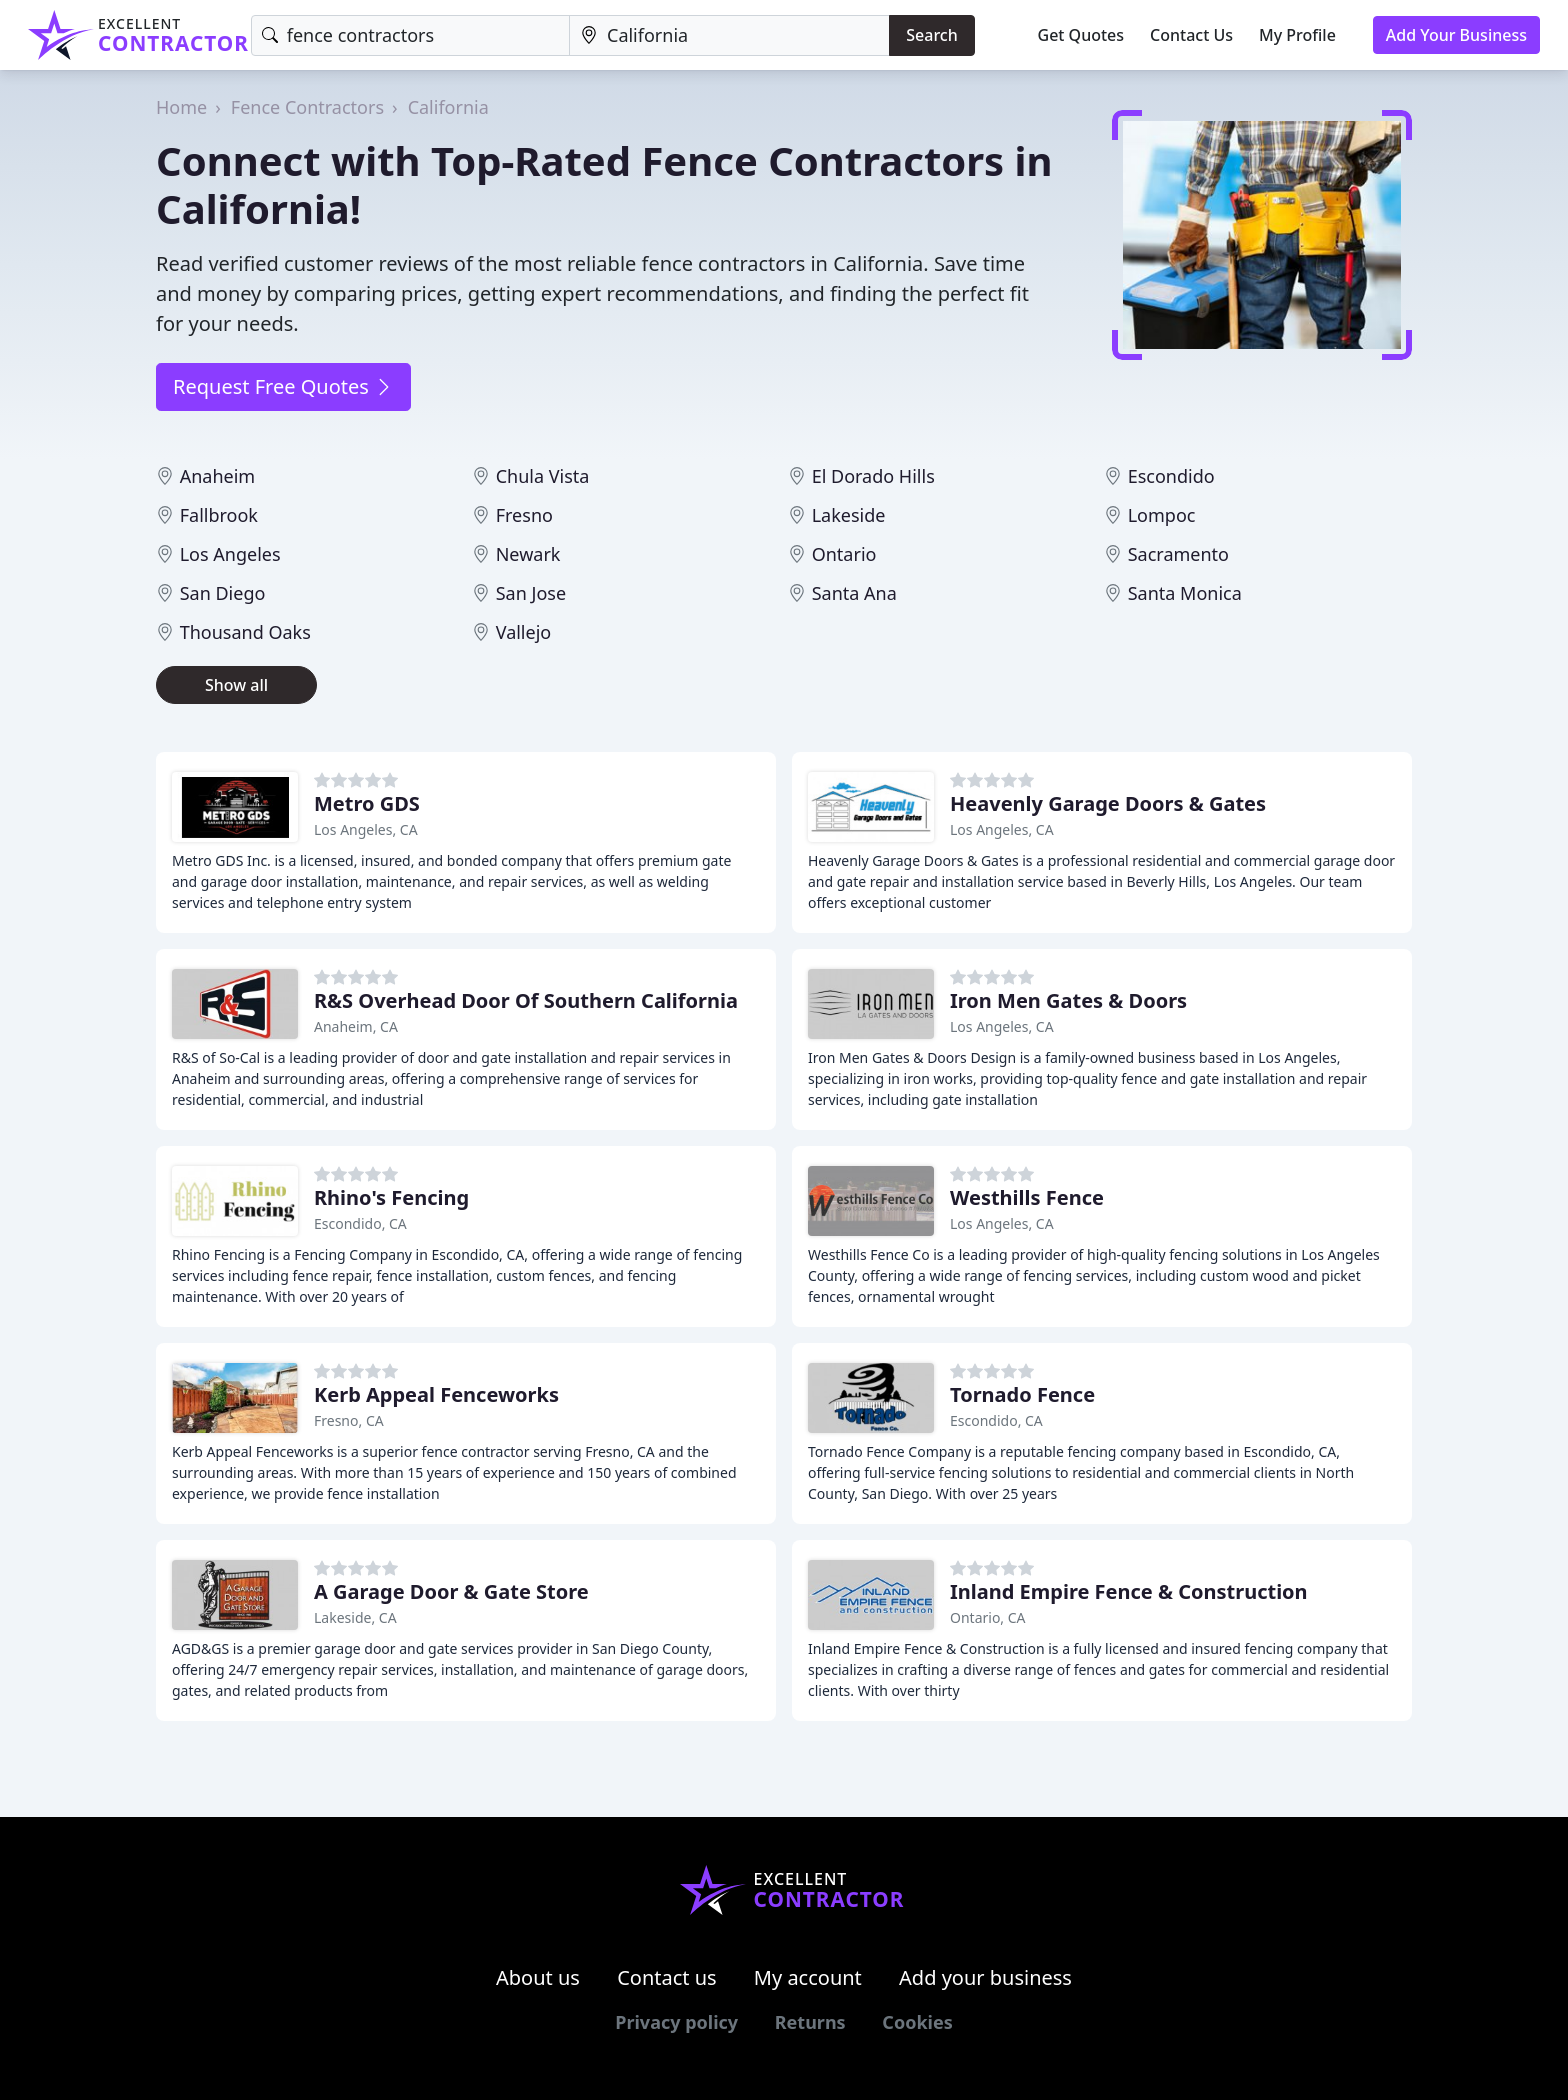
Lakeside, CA (355, 1617)
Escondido (1171, 476)
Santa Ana (854, 593)
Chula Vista (543, 476)
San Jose (531, 593)
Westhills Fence (1027, 1197)
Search (931, 35)
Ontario (844, 554)
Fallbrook (219, 515)
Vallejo (524, 632)
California (448, 107)
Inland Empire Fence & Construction (1129, 1591)
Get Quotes (1081, 35)
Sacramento (1178, 554)
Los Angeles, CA (366, 829)
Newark (528, 554)
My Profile (1297, 35)
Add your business (985, 1977)
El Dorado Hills (873, 476)
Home (181, 107)
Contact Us (1191, 35)
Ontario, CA (988, 1617)
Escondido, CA (360, 1223)
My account (808, 1977)
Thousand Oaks (245, 632)
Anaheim (217, 476)
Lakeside (849, 515)
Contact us (667, 1977)
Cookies (917, 2022)
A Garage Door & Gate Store (451, 1591)
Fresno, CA (349, 1420)
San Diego (223, 593)
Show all (236, 685)
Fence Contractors (307, 107)
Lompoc (1162, 515)
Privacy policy (676, 2022)
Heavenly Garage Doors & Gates (1108, 803)
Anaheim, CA (356, 1026)
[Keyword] (410, 35)
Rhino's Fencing (391, 1197)
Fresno (524, 515)
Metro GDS (367, 803)
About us (538, 1977)
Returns (810, 2022)
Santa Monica (1185, 593)
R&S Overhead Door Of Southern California (526, 1000)
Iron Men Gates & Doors (1068, 1000)
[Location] (729, 35)
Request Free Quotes (283, 386)
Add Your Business (1456, 35)
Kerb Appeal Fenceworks (436, 1394)
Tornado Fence (1022, 1394)
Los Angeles (230, 554)
